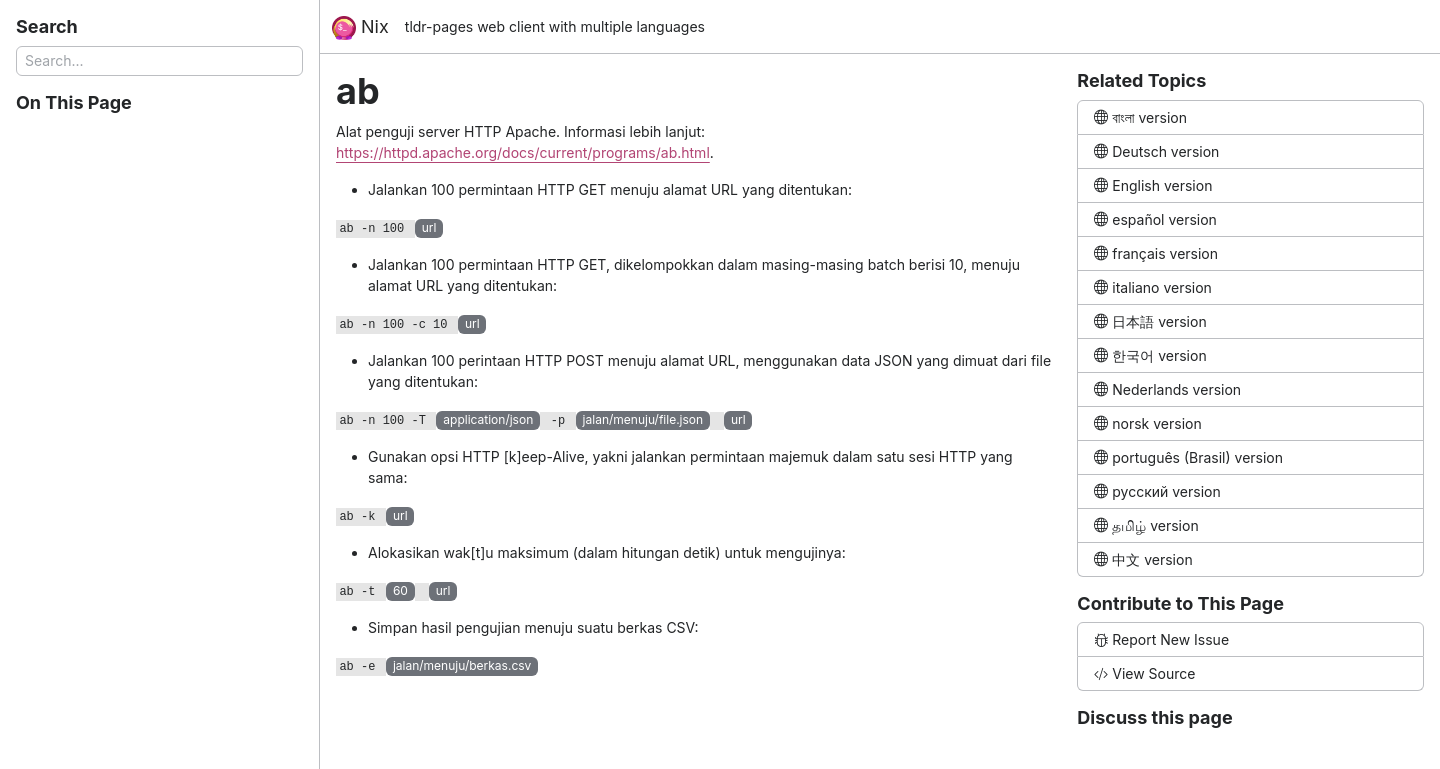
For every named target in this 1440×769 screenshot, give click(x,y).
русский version (1157, 491)
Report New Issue (1161, 639)
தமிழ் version (1146, 525)
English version (1153, 185)
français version (1156, 253)
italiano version (1153, 287)
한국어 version (1150, 355)
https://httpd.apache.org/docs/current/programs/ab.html (523, 152)
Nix (360, 28)
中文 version (1143, 559)
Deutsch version (1156, 151)
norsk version (1147, 423)
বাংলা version (1140, 117)
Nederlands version (1167, 389)
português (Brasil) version (1188, 457)
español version (1155, 219)
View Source (1144, 673)
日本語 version (1150, 321)
